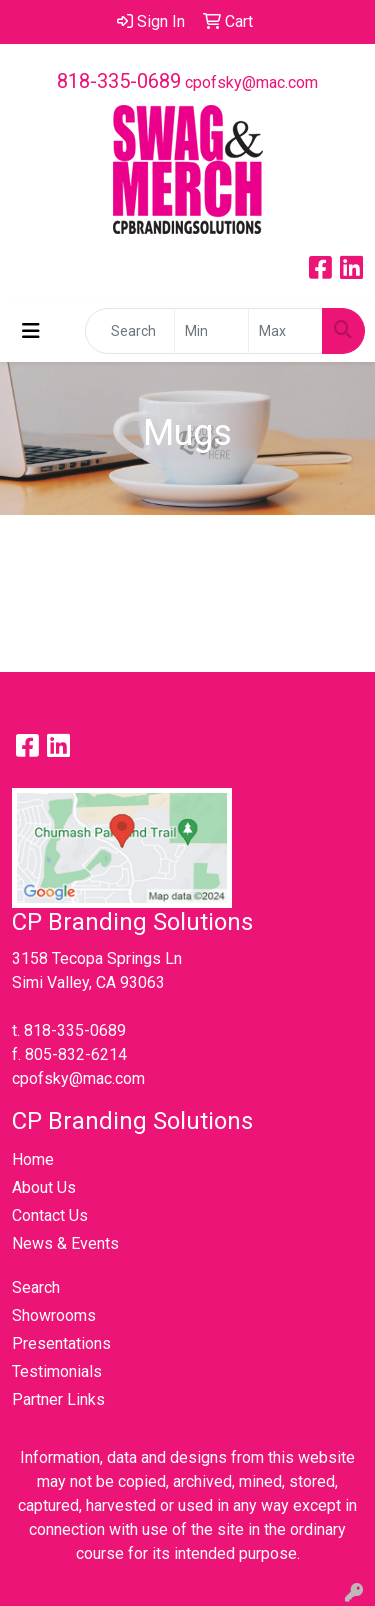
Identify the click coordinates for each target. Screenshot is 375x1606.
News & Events (65, 1243)
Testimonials (57, 1371)
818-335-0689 (119, 81)
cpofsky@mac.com (251, 82)
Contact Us (50, 1215)
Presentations (61, 1343)
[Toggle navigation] (31, 331)
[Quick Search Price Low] (211, 331)
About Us (44, 1187)
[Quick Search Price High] (285, 331)
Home (33, 1159)
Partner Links (58, 1399)
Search (36, 1287)
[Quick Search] (130, 331)
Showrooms (54, 1315)
